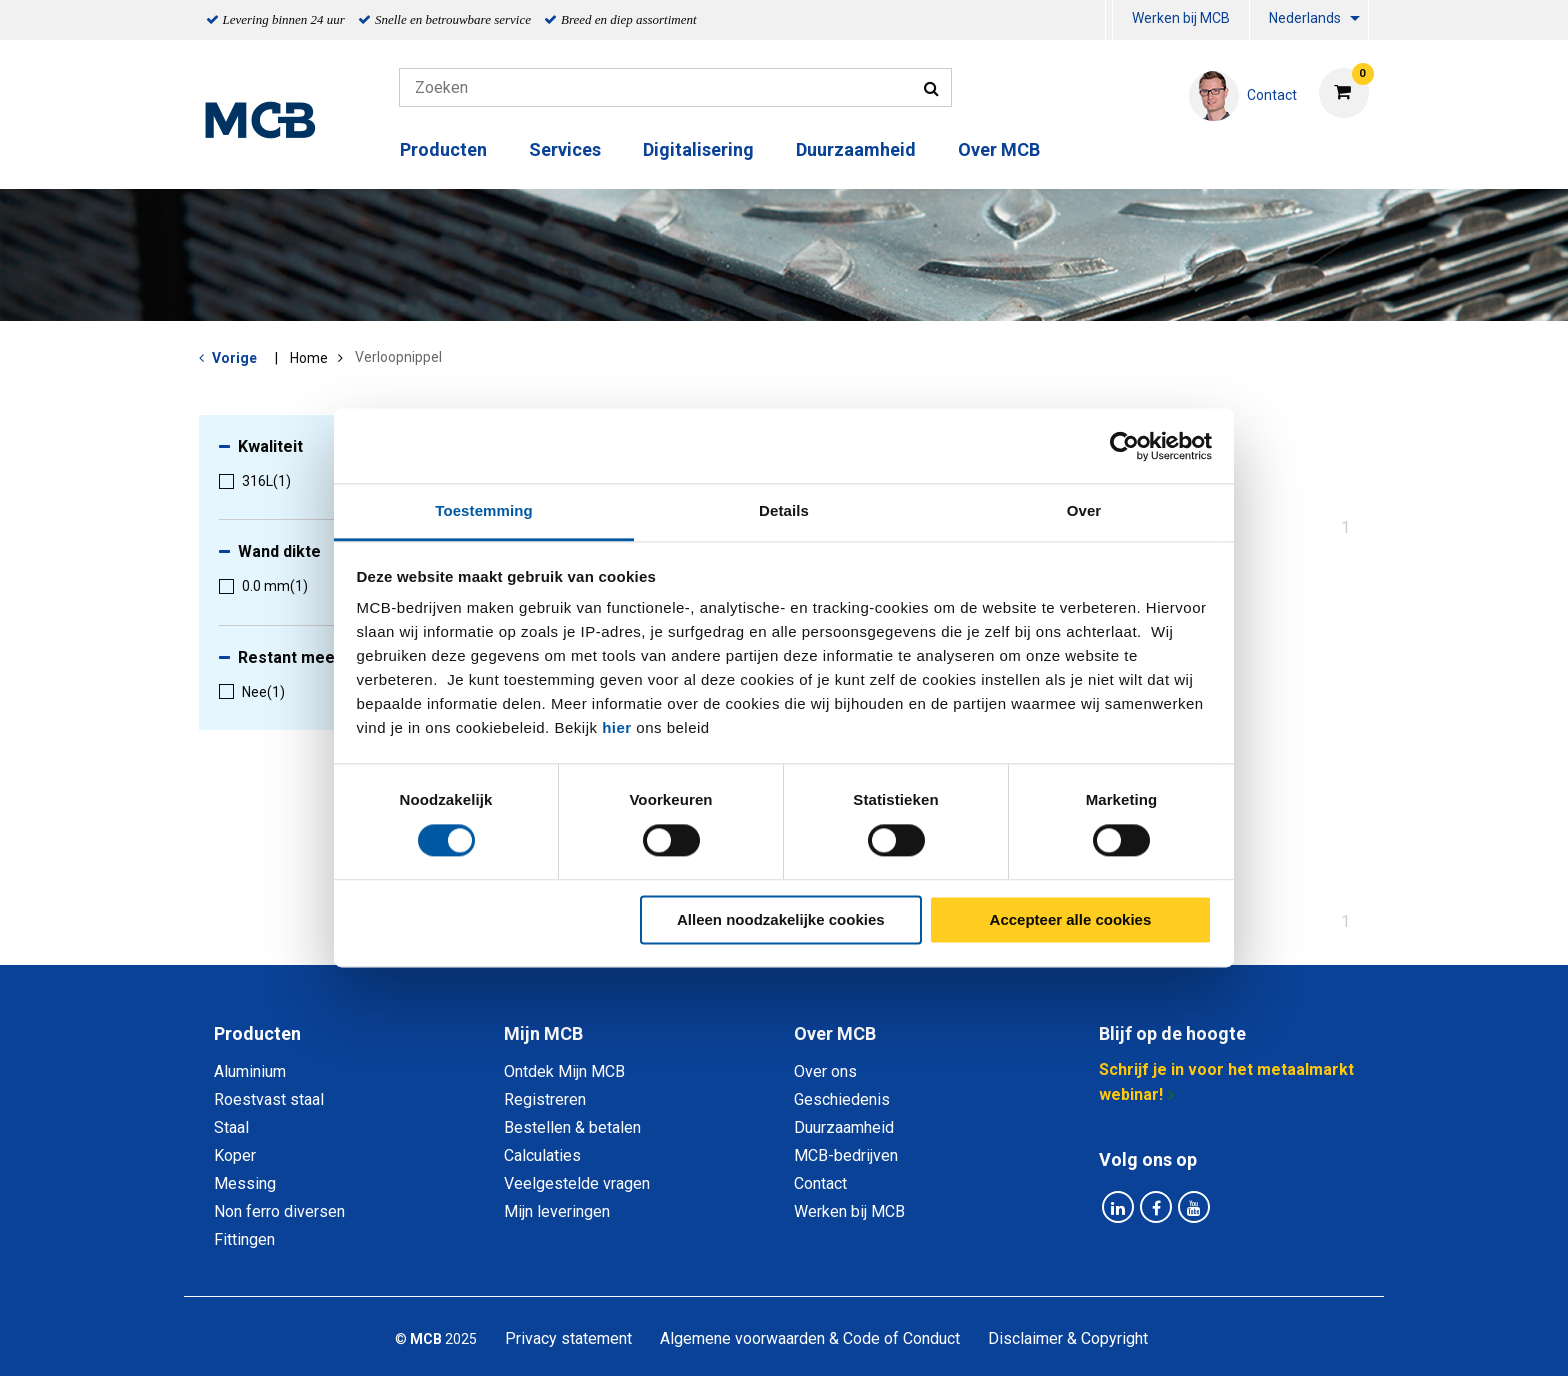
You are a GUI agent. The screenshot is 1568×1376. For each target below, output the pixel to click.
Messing (245, 1183)
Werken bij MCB (1181, 18)
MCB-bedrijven (846, 1155)
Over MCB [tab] (835, 1033)
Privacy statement (568, 1338)
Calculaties (542, 1155)
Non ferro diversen (279, 1211)
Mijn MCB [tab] (543, 1033)
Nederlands (1305, 18)
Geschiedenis (842, 1099)
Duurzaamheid (856, 149)
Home (309, 358)
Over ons (825, 1071)
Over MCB (999, 149)
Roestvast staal (269, 1099)
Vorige (234, 358)
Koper (235, 1155)
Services (565, 149)
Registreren (545, 1099)
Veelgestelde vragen (577, 1183)
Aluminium (250, 1071)
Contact (820, 1183)
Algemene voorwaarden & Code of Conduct (810, 1338)
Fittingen (244, 1239)
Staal (231, 1127)
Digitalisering (698, 149)
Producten (443, 149)
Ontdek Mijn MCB (564, 1071)
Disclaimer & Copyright (1068, 1338)
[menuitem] (1109, 20)
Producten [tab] (257, 1033)
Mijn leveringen (557, 1211)
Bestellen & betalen (572, 1127)
